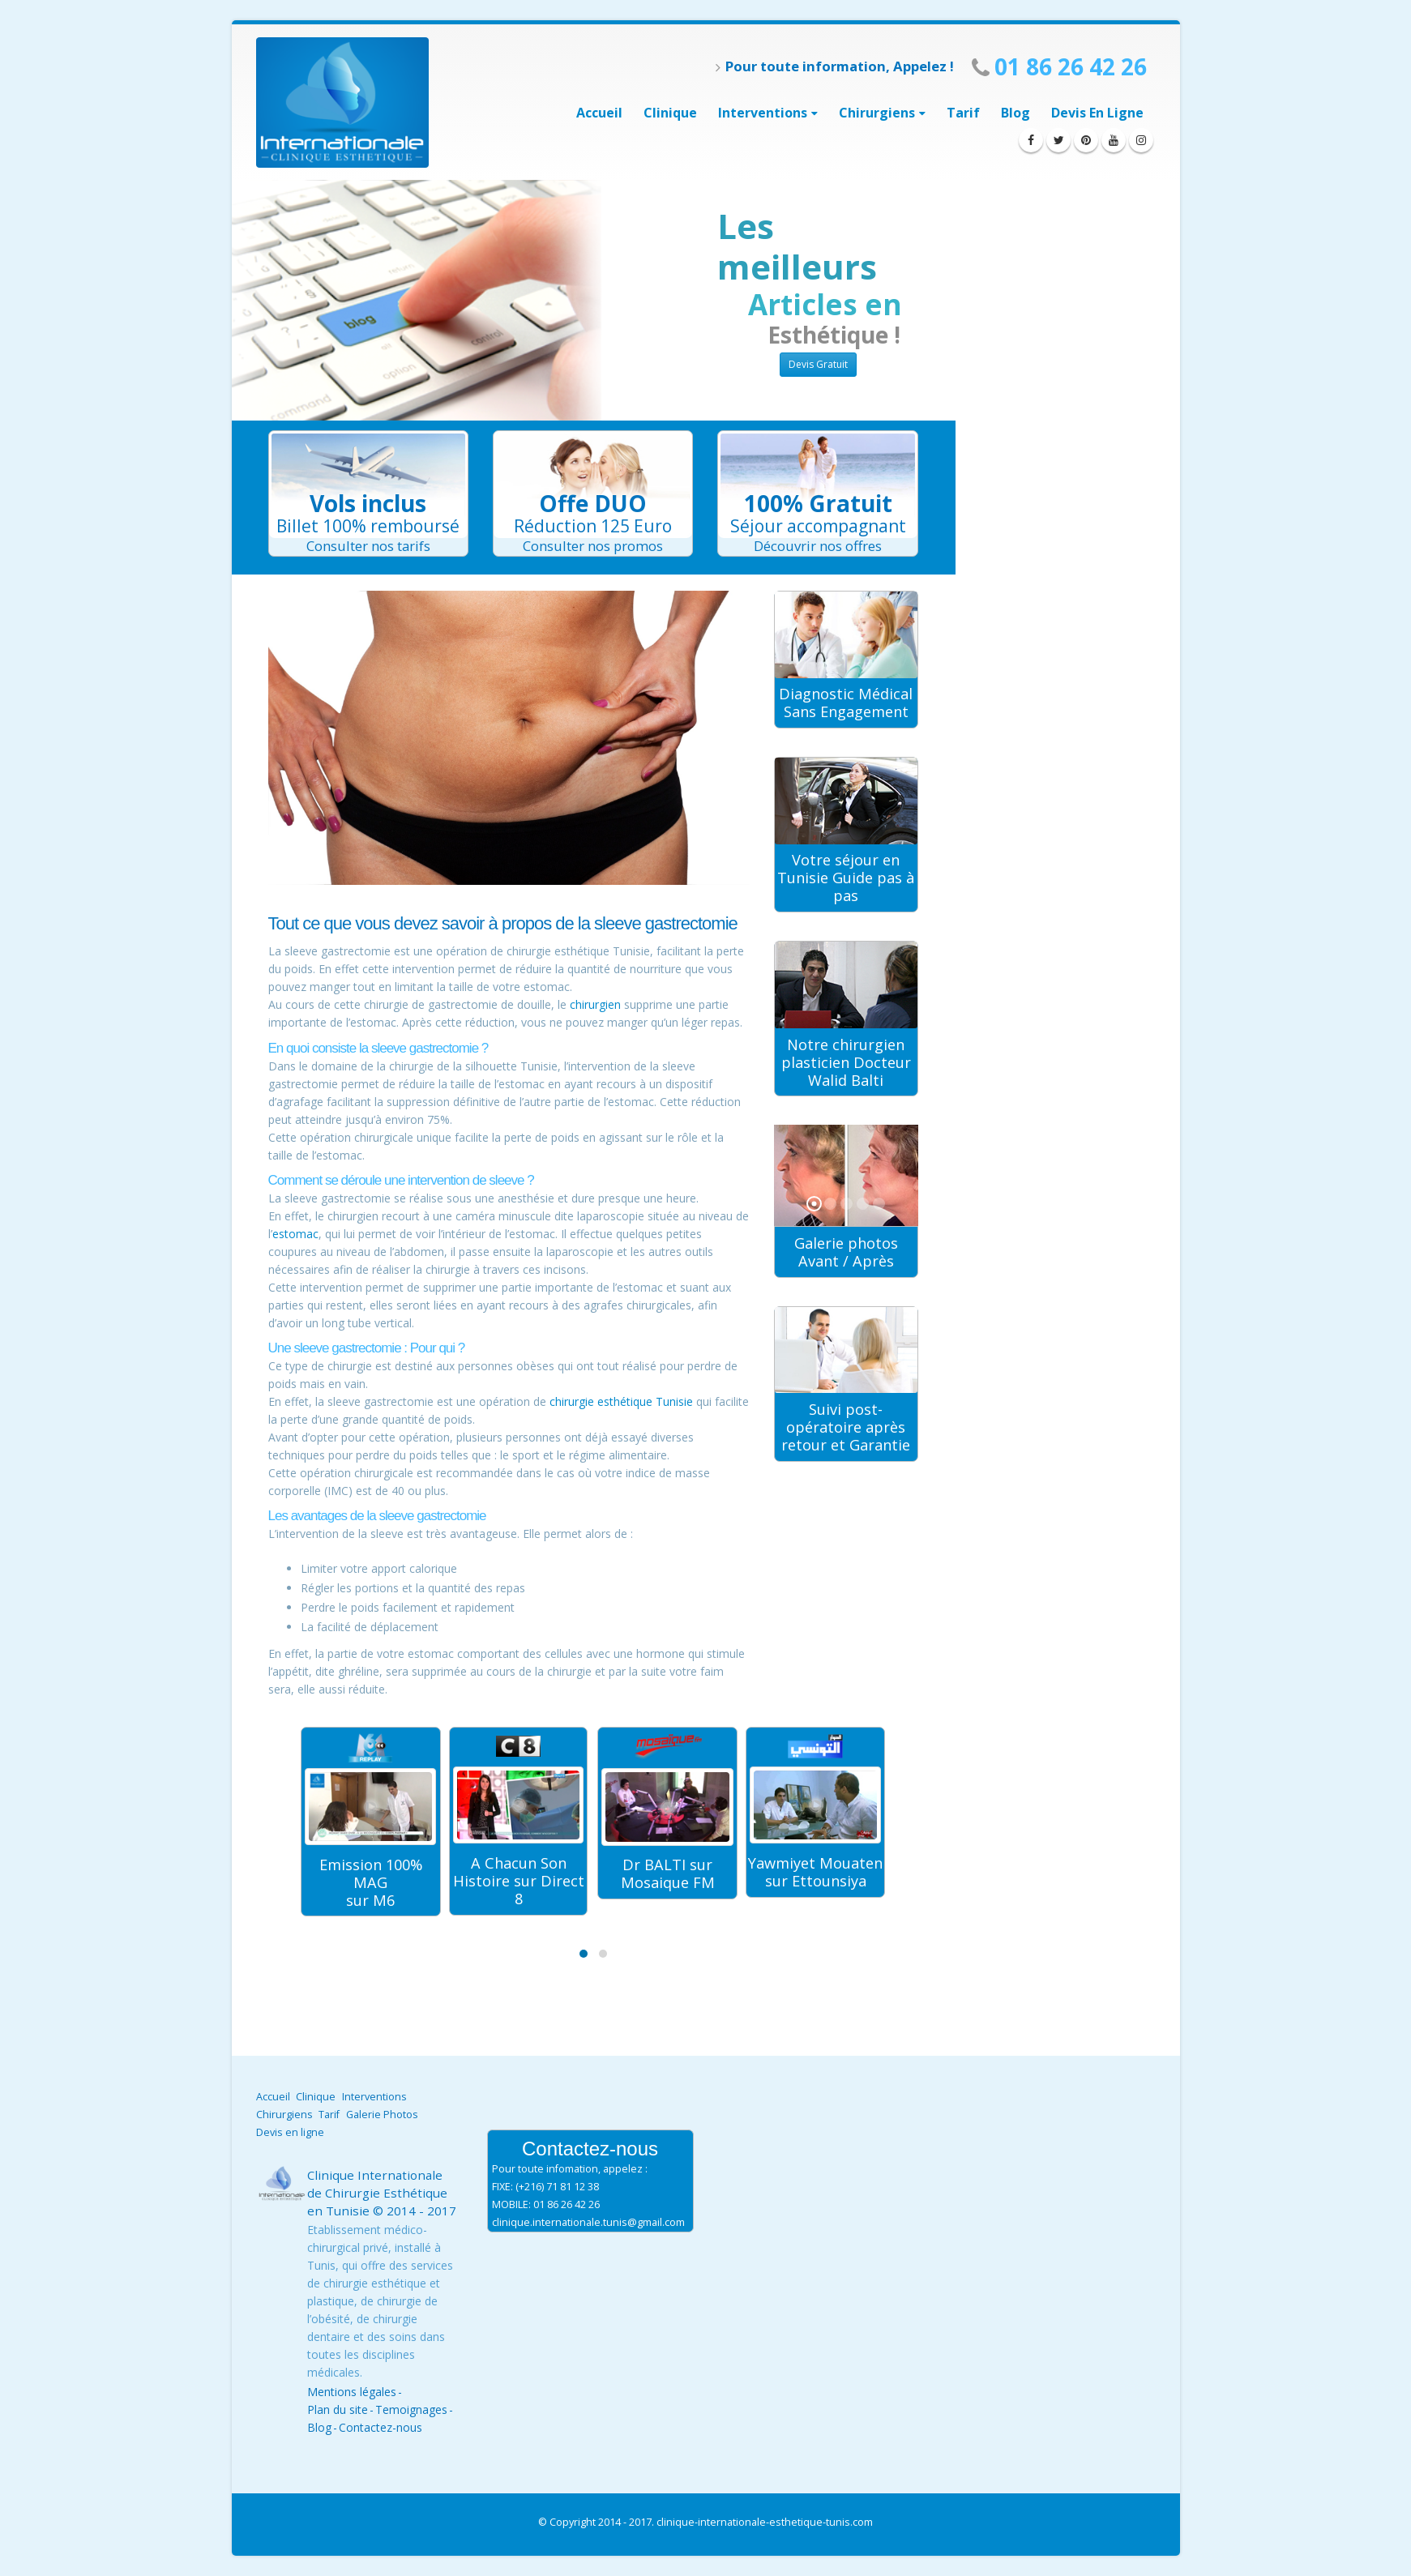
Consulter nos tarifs (368, 545)
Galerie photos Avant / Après (846, 1252)
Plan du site (337, 2409)
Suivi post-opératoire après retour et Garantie (845, 1427)
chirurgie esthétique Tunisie (621, 1401)
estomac (295, 1233)
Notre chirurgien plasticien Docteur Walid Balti (846, 1062)
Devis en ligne (1097, 113)
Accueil (599, 113)
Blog (1015, 113)
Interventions (374, 2097)
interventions (762, 113)
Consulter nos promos (593, 545)
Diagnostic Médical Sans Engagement (846, 702)
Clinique (670, 113)
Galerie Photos (382, 2114)
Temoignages (411, 2409)
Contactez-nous (380, 2427)
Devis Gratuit (818, 364)
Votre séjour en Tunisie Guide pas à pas (845, 877)
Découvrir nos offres (818, 545)
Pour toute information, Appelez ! (835, 66)
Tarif (963, 113)
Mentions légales (351, 2391)
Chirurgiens (877, 113)
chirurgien (595, 1004)
